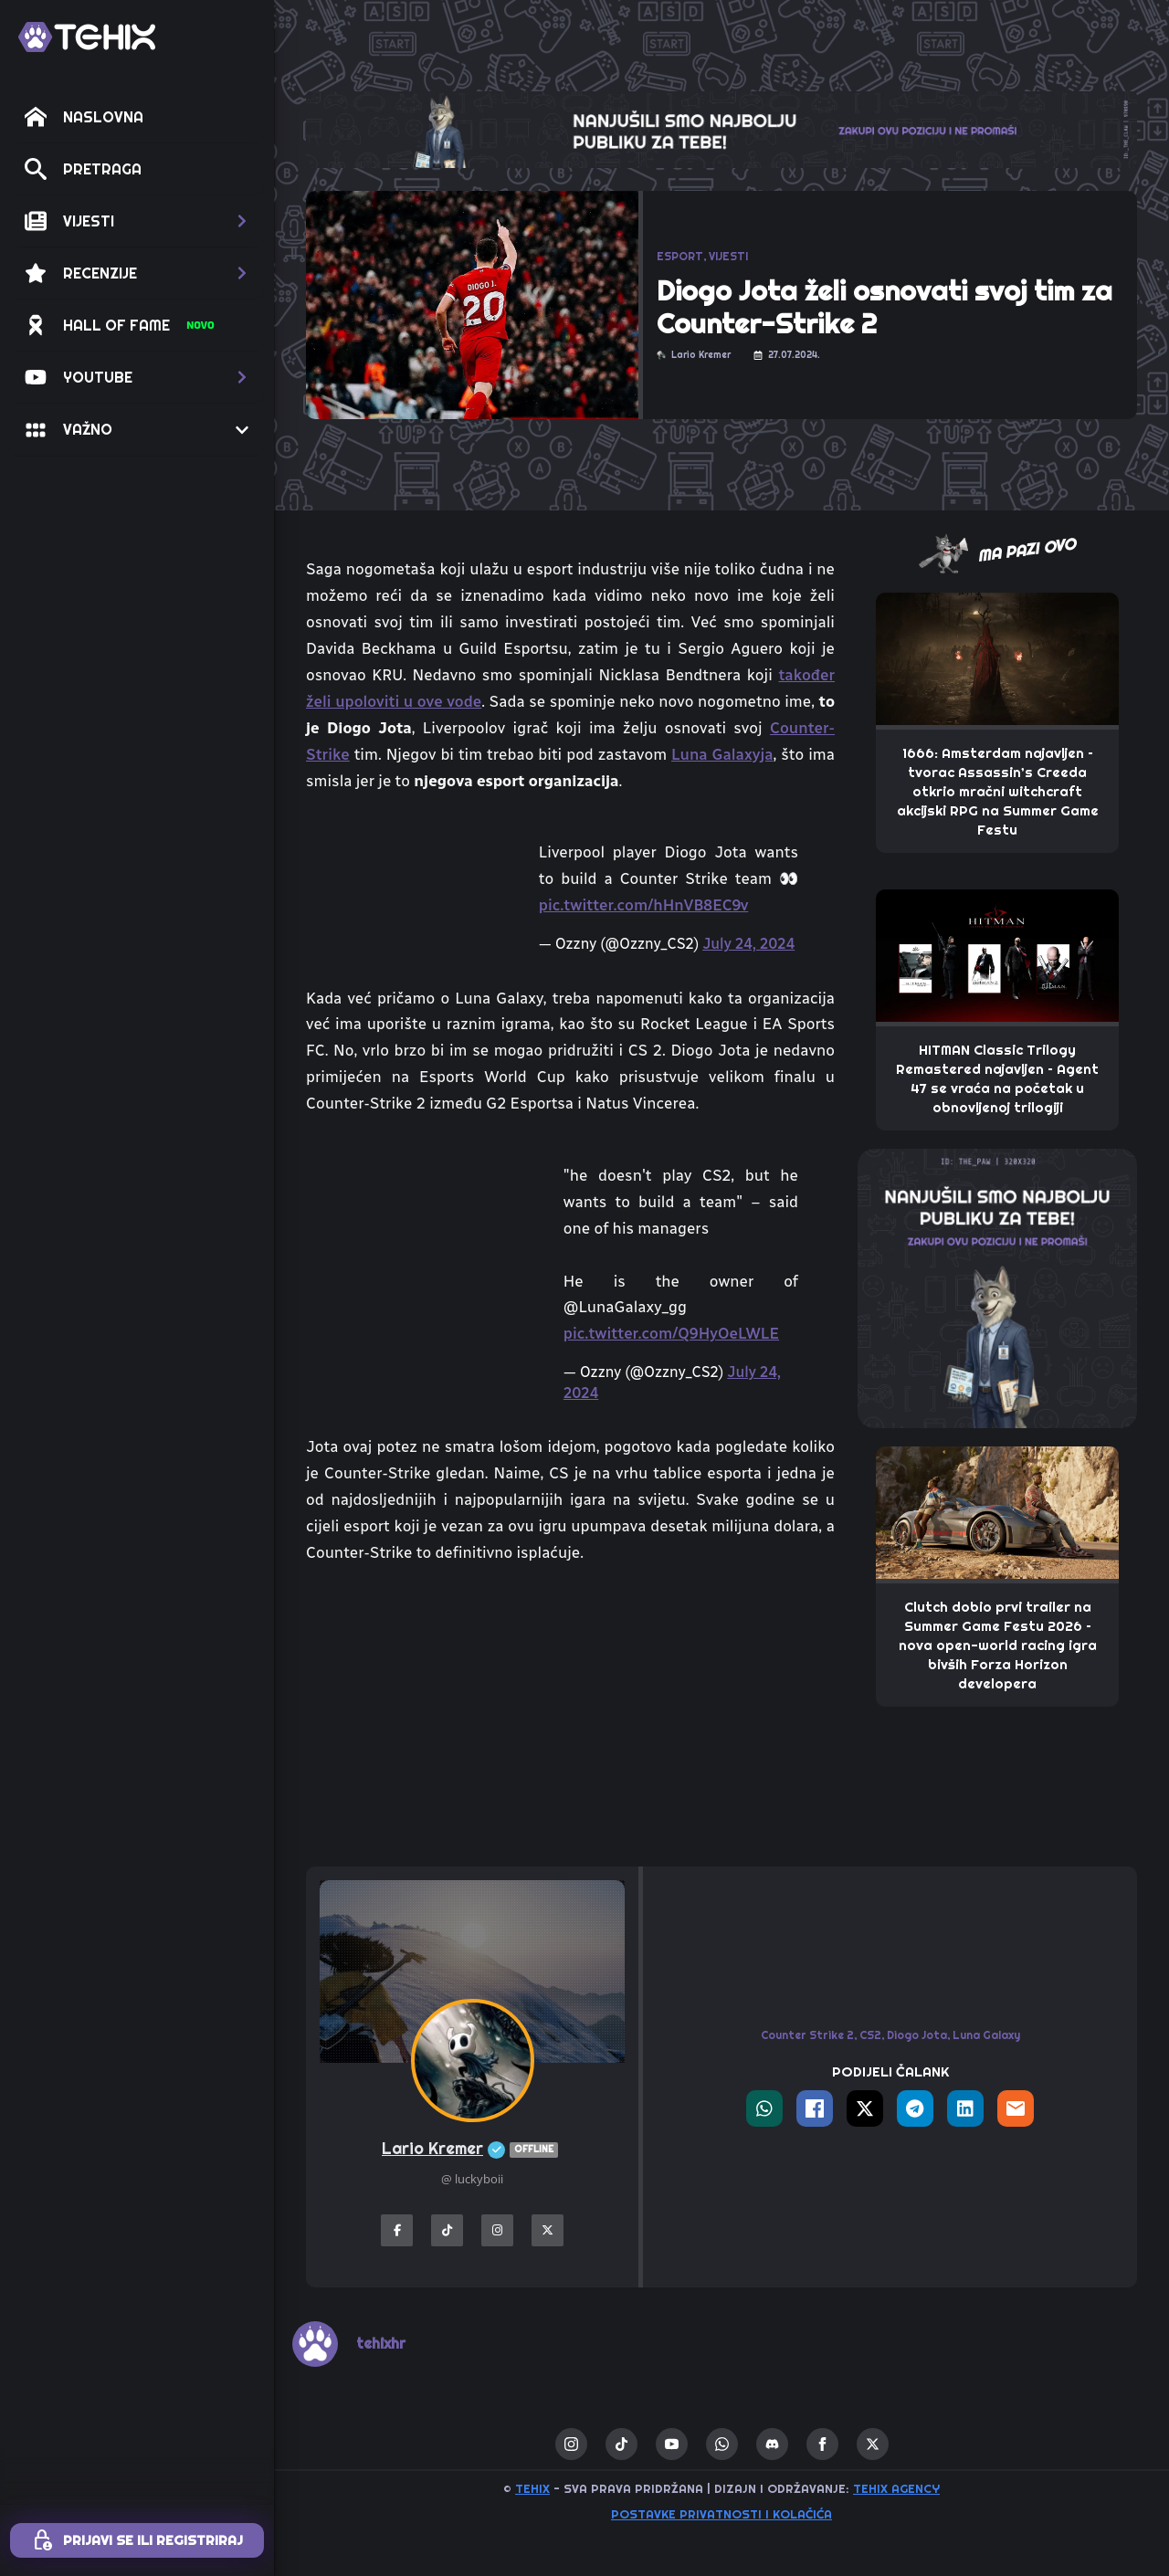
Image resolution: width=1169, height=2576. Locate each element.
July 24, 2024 (748, 943)
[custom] (621, 2444)
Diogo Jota (917, 2035)
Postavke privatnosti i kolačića (721, 2514)
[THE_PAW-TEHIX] (997, 1287)
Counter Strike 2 (807, 2035)
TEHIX (532, 2488)
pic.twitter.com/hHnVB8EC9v (644, 905)
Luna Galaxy (986, 2035)
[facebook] (822, 2444)
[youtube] (672, 2444)
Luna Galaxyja (722, 754)
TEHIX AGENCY (896, 2488)
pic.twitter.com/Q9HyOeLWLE (671, 1333)
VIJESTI (728, 256)
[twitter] (873, 2444)
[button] (137, 221)
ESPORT (680, 256)
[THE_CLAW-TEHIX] (721, 129)
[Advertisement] (570, 1716)
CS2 (870, 2035)
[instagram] (571, 2444)
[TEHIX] (86, 37)
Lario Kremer (472, 2149)
